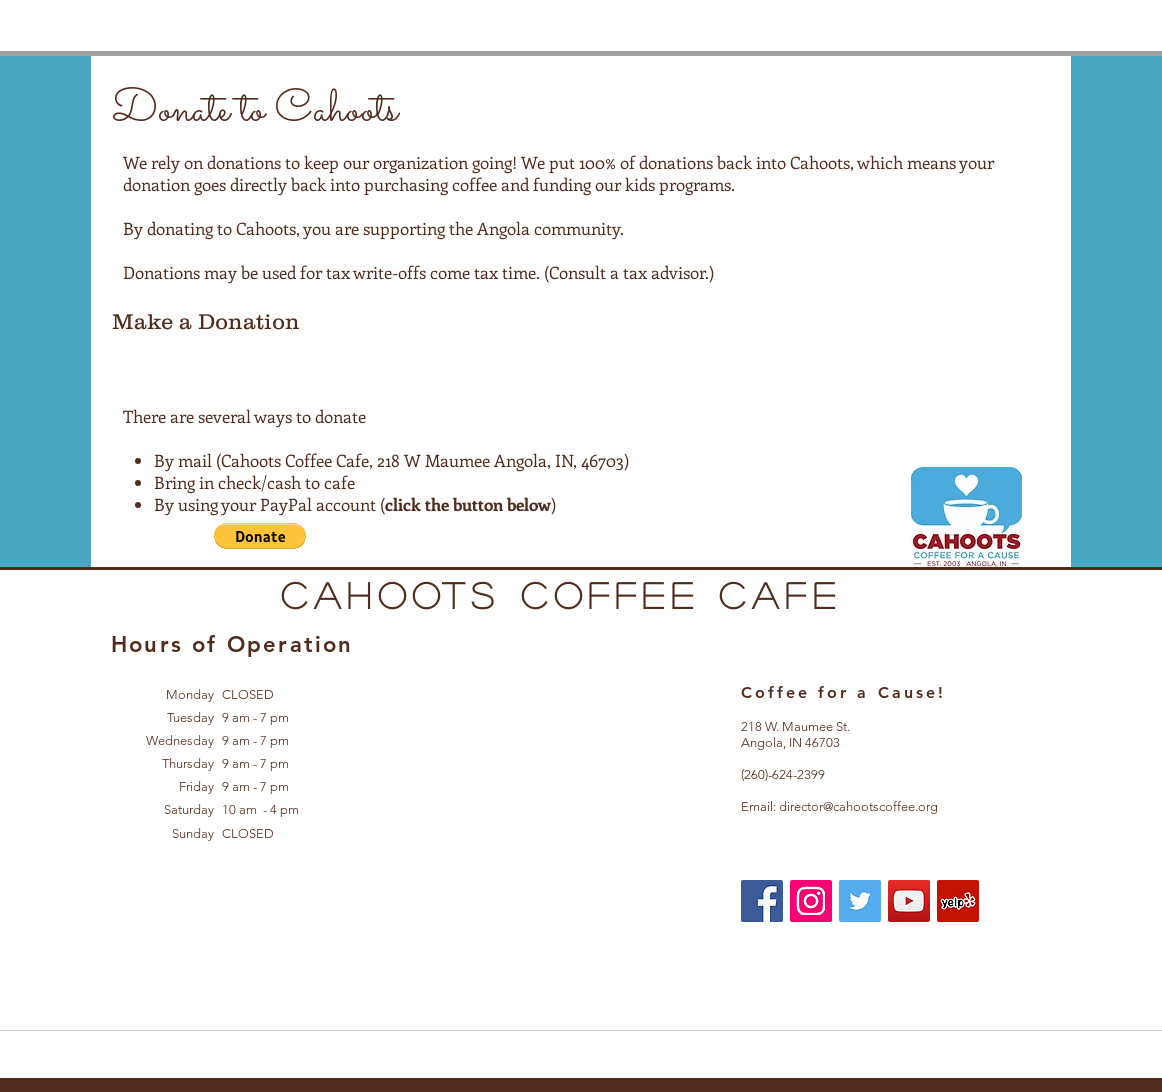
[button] (260, 536)
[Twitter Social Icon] (860, 901)
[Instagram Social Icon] (811, 901)
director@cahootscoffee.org (858, 806)
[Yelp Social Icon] (958, 901)
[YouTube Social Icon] (909, 901)
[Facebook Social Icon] (762, 901)
